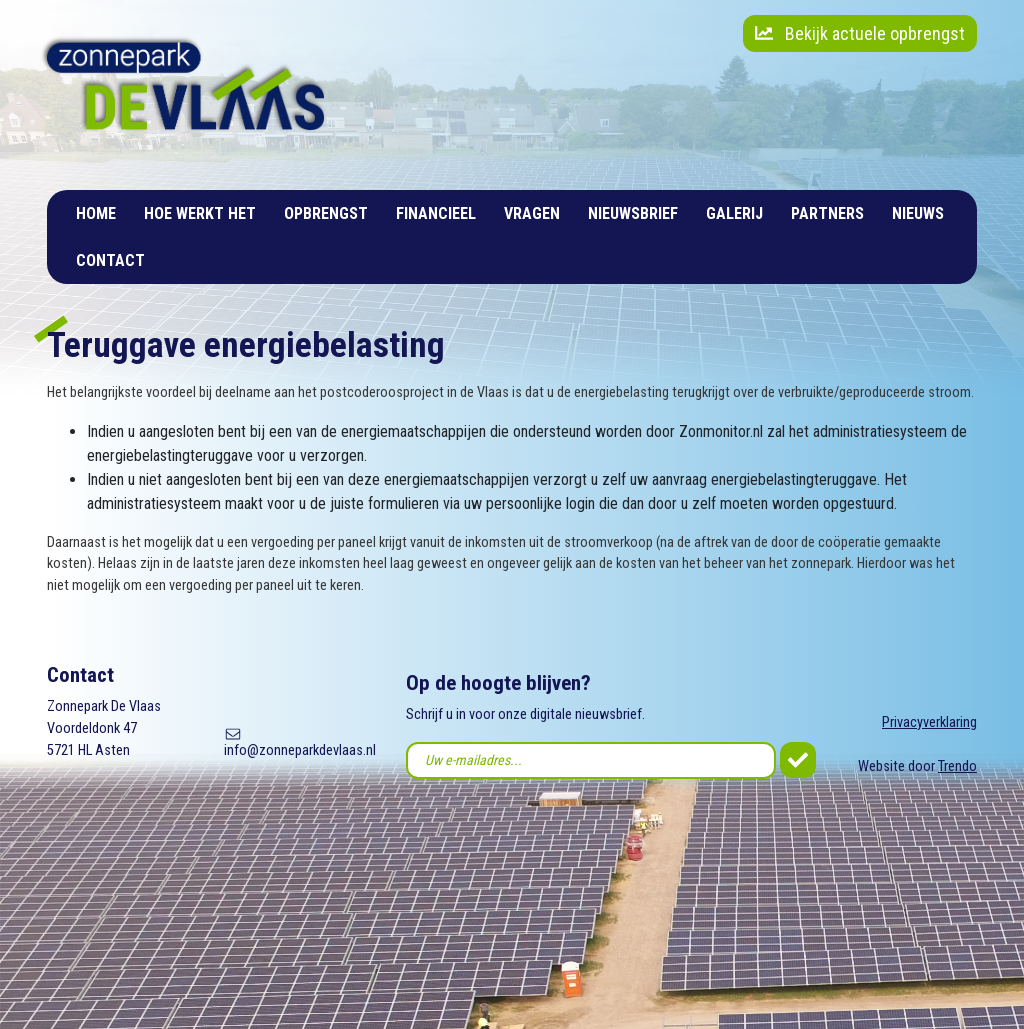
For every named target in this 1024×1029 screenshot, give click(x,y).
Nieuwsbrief (633, 213)
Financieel (436, 213)
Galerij (734, 213)
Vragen (532, 213)
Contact (110, 260)
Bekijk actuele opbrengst (860, 33)
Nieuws (918, 213)
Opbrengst (326, 213)
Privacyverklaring (929, 722)
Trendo (957, 766)
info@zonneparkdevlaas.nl (300, 750)
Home (96, 213)
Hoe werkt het (200, 213)
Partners (827, 213)
